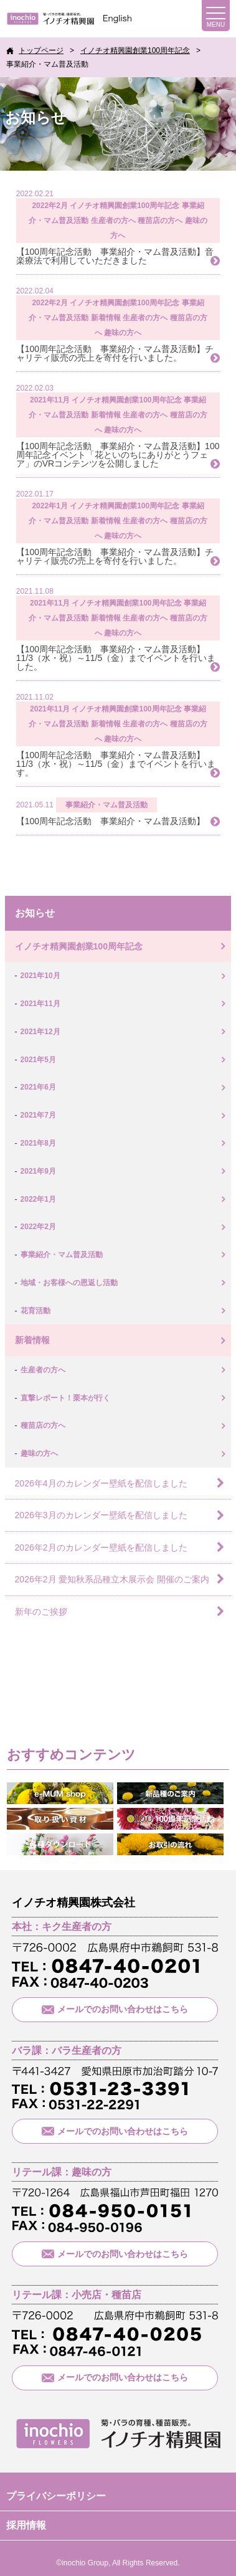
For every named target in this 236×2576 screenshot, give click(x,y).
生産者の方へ (113, 220)
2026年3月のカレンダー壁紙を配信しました (101, 1515)
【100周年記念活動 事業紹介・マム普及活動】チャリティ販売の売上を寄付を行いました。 (115, 353)
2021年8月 (38, 1143)
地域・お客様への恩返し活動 (69, 1282)
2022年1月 (49, 505)
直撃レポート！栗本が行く (65, 1398)
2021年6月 (38, 1087)
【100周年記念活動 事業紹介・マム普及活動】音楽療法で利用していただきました (115, 256)
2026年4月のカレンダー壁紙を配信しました (101, 1483)
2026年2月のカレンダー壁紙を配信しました (101, 1547)
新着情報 (106, 317)
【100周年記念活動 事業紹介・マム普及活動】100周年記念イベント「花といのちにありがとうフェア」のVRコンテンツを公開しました (118, 455)
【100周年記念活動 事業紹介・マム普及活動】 (110, 821)
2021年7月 (38, 1115)
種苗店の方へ (160, 220)
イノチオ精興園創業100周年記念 (124, 205)
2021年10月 (40, 975)
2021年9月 (38, 1171)
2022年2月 (49, 205)
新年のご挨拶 (41, 1612)
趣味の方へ (122, 332)
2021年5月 (38, 1059)
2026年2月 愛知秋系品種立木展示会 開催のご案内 (112, 1579)
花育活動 (35, 1310)
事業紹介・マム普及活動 (106, 805)
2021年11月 (50, 400)
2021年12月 (40, 1031)
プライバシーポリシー (56, 2496)
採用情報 (26, 2525)
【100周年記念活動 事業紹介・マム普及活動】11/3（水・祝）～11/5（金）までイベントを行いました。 (116, 658)
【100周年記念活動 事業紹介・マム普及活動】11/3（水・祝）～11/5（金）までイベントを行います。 (116, 764)
